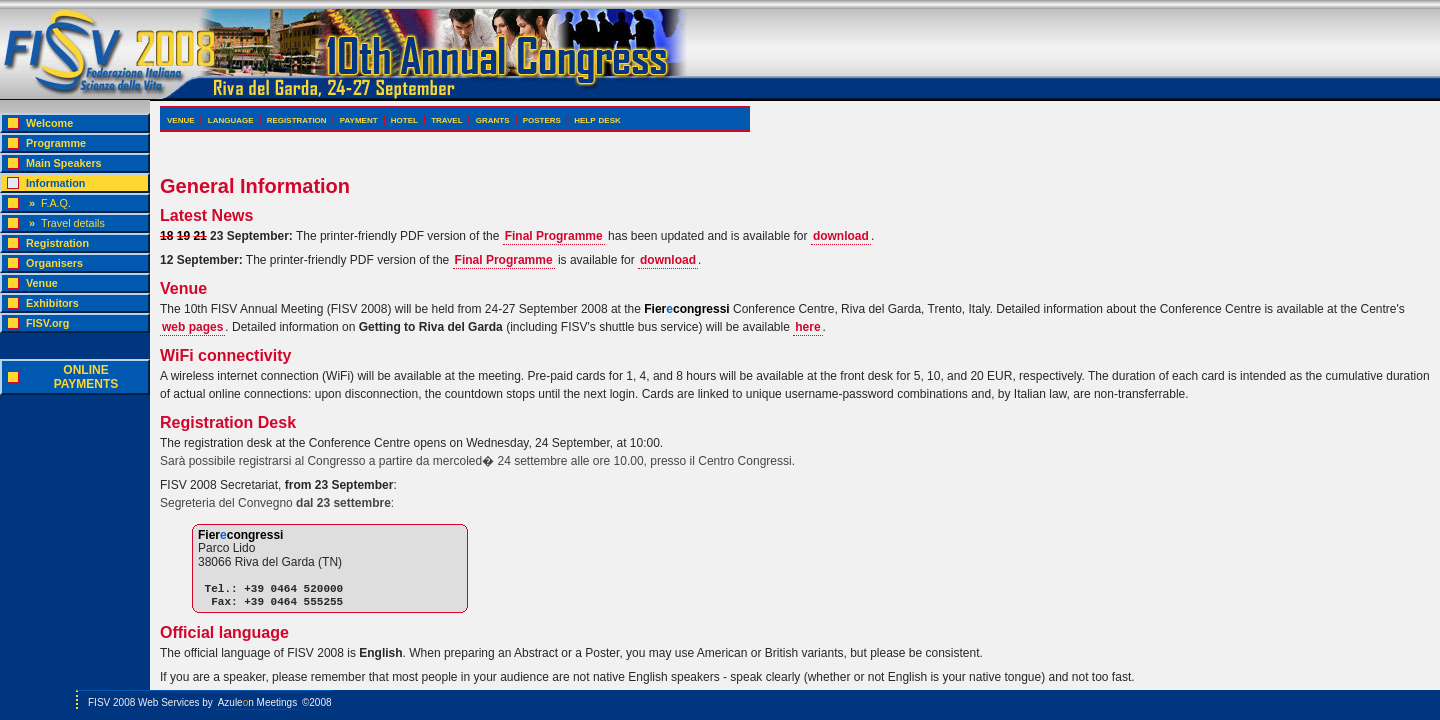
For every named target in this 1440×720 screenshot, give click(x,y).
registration (297, 119)
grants (493, 119)
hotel (404, 119)
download (841, 236)
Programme (56, 143)
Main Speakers (64, 163)
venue (181, 119)
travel (446, 119)
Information (55, 183)
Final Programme (554, 236)
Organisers (54, 263)
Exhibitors (52, 303)
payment (359, 119)
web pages (192, 327)
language (231, 119)
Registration (57, 243)
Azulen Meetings (258, 702)
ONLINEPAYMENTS (86, 377)
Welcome (49, 123)
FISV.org (47, 323)
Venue (42, 283)
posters (542, 119)
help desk (597, 119)
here (807, 327)
